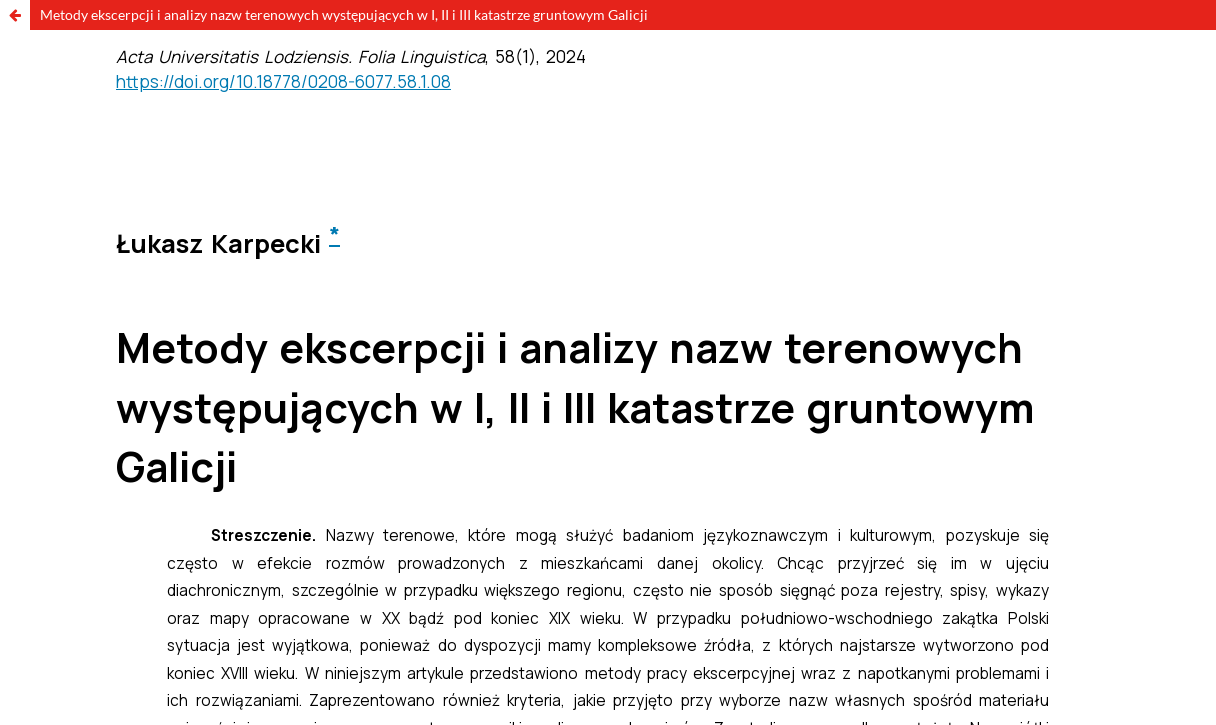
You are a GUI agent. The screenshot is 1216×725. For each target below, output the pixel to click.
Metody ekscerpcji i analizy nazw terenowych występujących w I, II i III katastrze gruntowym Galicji (344, 14)
